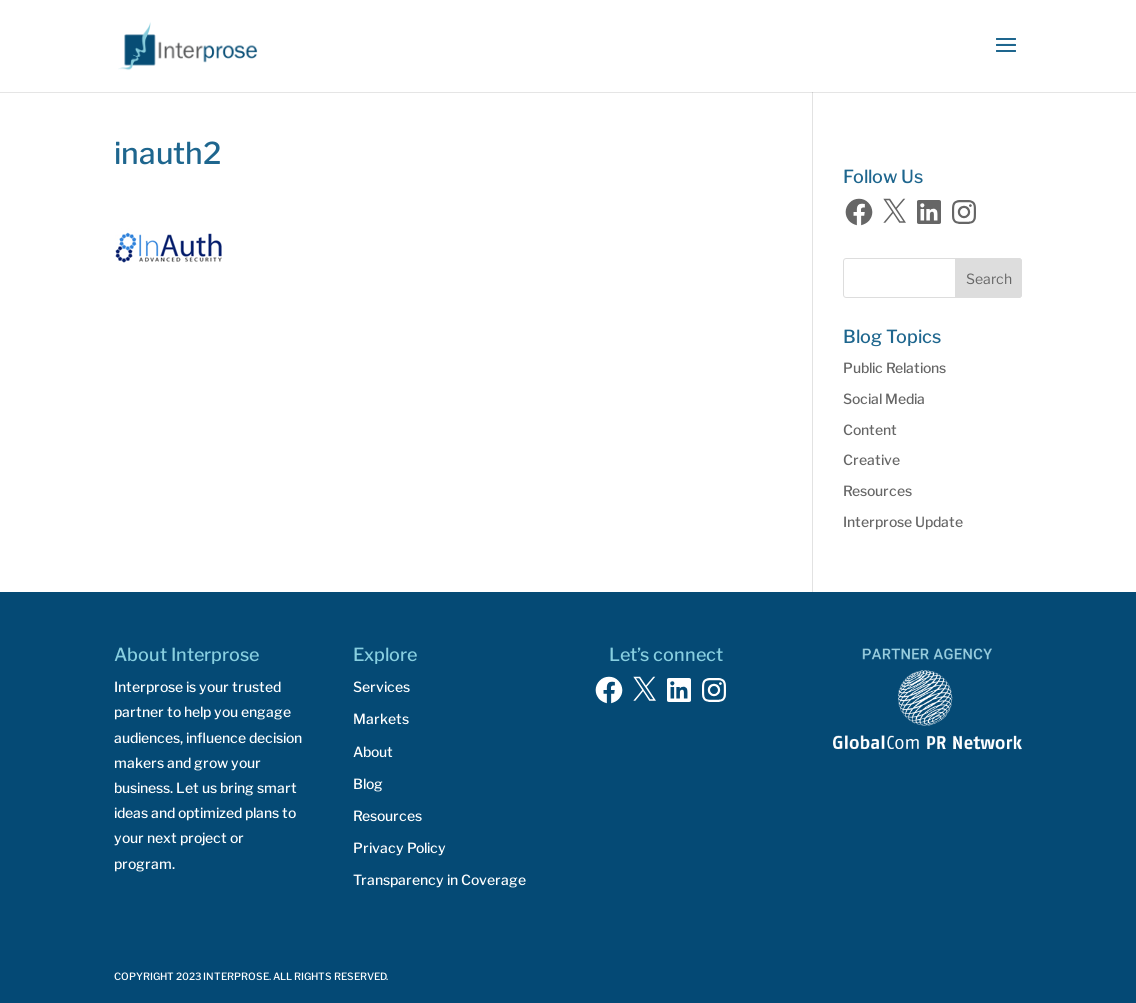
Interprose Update (903, 521)
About (373, 751)
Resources (877, 490)
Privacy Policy (399, 847)
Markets (381, 718)
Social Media (884, 398)
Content (870, 429)
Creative (871, 459)
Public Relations (894, 367)
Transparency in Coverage (439, 879)
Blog (368, 783)
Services (381, 686)
